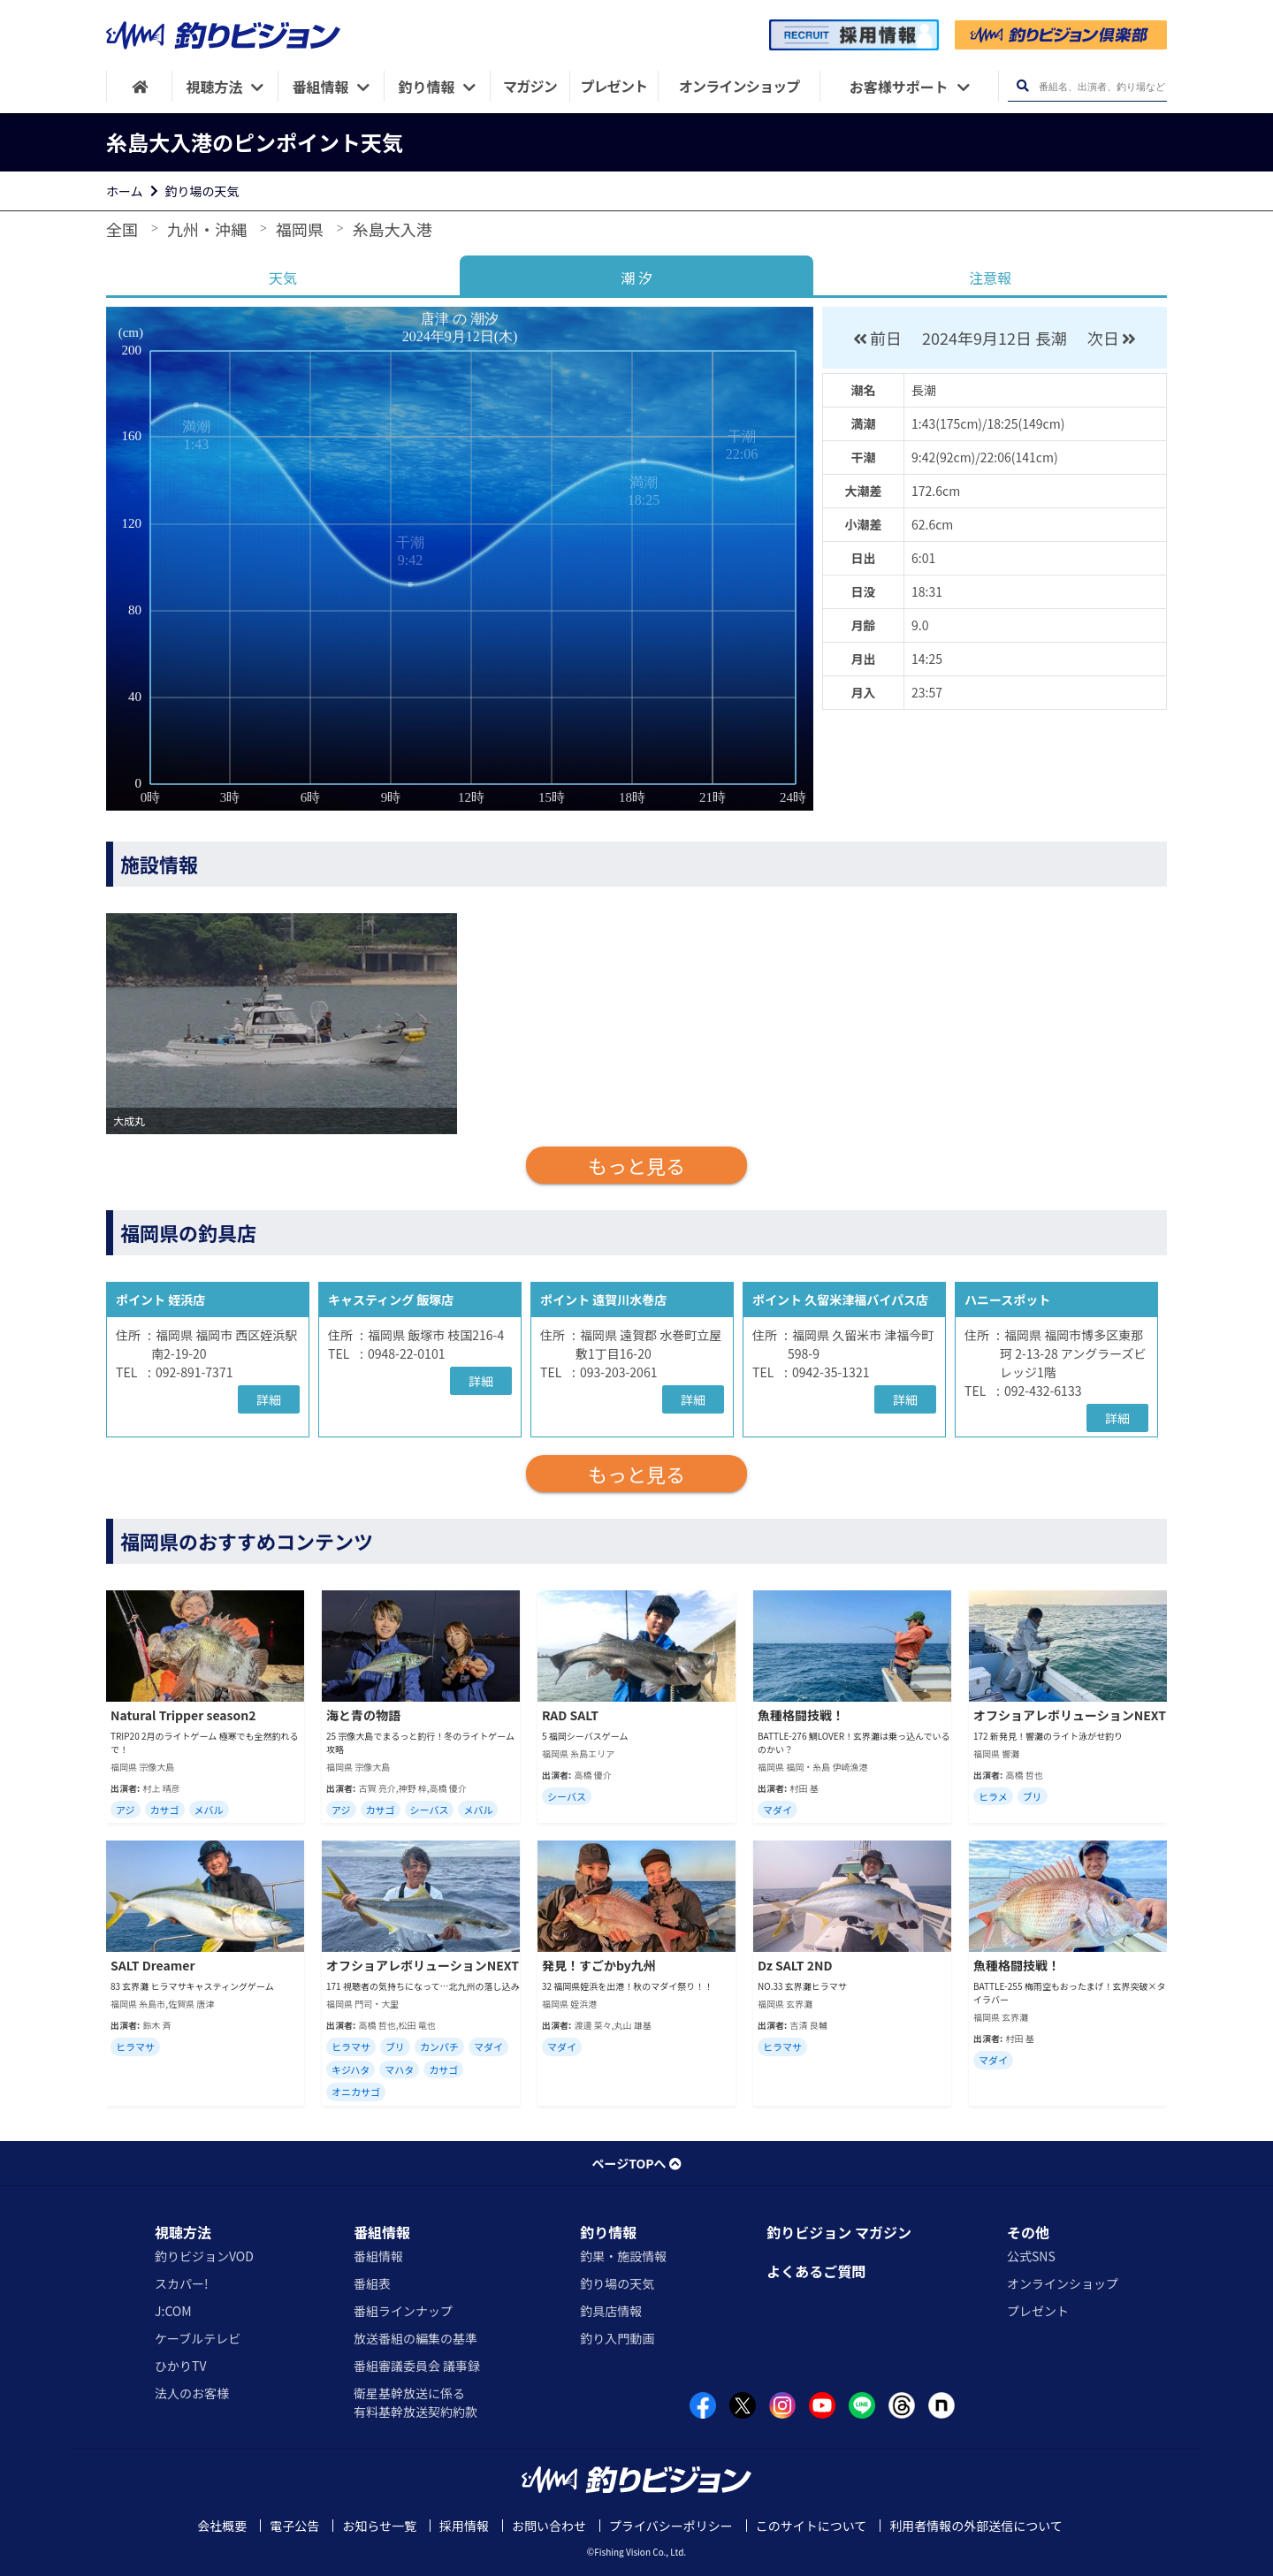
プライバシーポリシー (671, 2525)
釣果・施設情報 (623, 2256)
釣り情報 (608, 2232)
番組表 (372, 2283)
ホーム (124, 191)
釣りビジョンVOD (204, 2256)
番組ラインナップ (403, 2311)
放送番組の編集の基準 (415, 2338)
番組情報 (382, 2232)
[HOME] (139, 86)
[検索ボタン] (1022, 86)
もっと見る (636, 1165)
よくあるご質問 (815, 2271)
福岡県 (300, 229)
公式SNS (1031, 2256)
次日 (1113, 337)
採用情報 (464, 2525)
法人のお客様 (192, 2393)
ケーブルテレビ (197, 2338)
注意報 (990, 277)
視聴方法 (183, 2232)
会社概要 (222, 2525)
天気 (283, 277)
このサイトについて (811, 2525)
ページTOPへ (636, 2163)
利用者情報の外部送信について (976, 2525)
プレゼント (1038, 2311)
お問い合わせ (549, 2525)
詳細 (268, 1399)
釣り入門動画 (617, 2338)
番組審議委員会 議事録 (417, 2365)
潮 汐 (636, 277)
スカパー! (182, 2283)
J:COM (173, 2311)
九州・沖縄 (207, 229)
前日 (876, 337)
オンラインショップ (1062, 2283)
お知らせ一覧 (379, 2525)
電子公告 (294, 2525)
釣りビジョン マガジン (838, 2232)
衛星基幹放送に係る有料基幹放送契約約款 (415, 2402)
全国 (122, 229)
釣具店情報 (611, 2311)
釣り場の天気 (202, 191)
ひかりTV (180, 2365)
